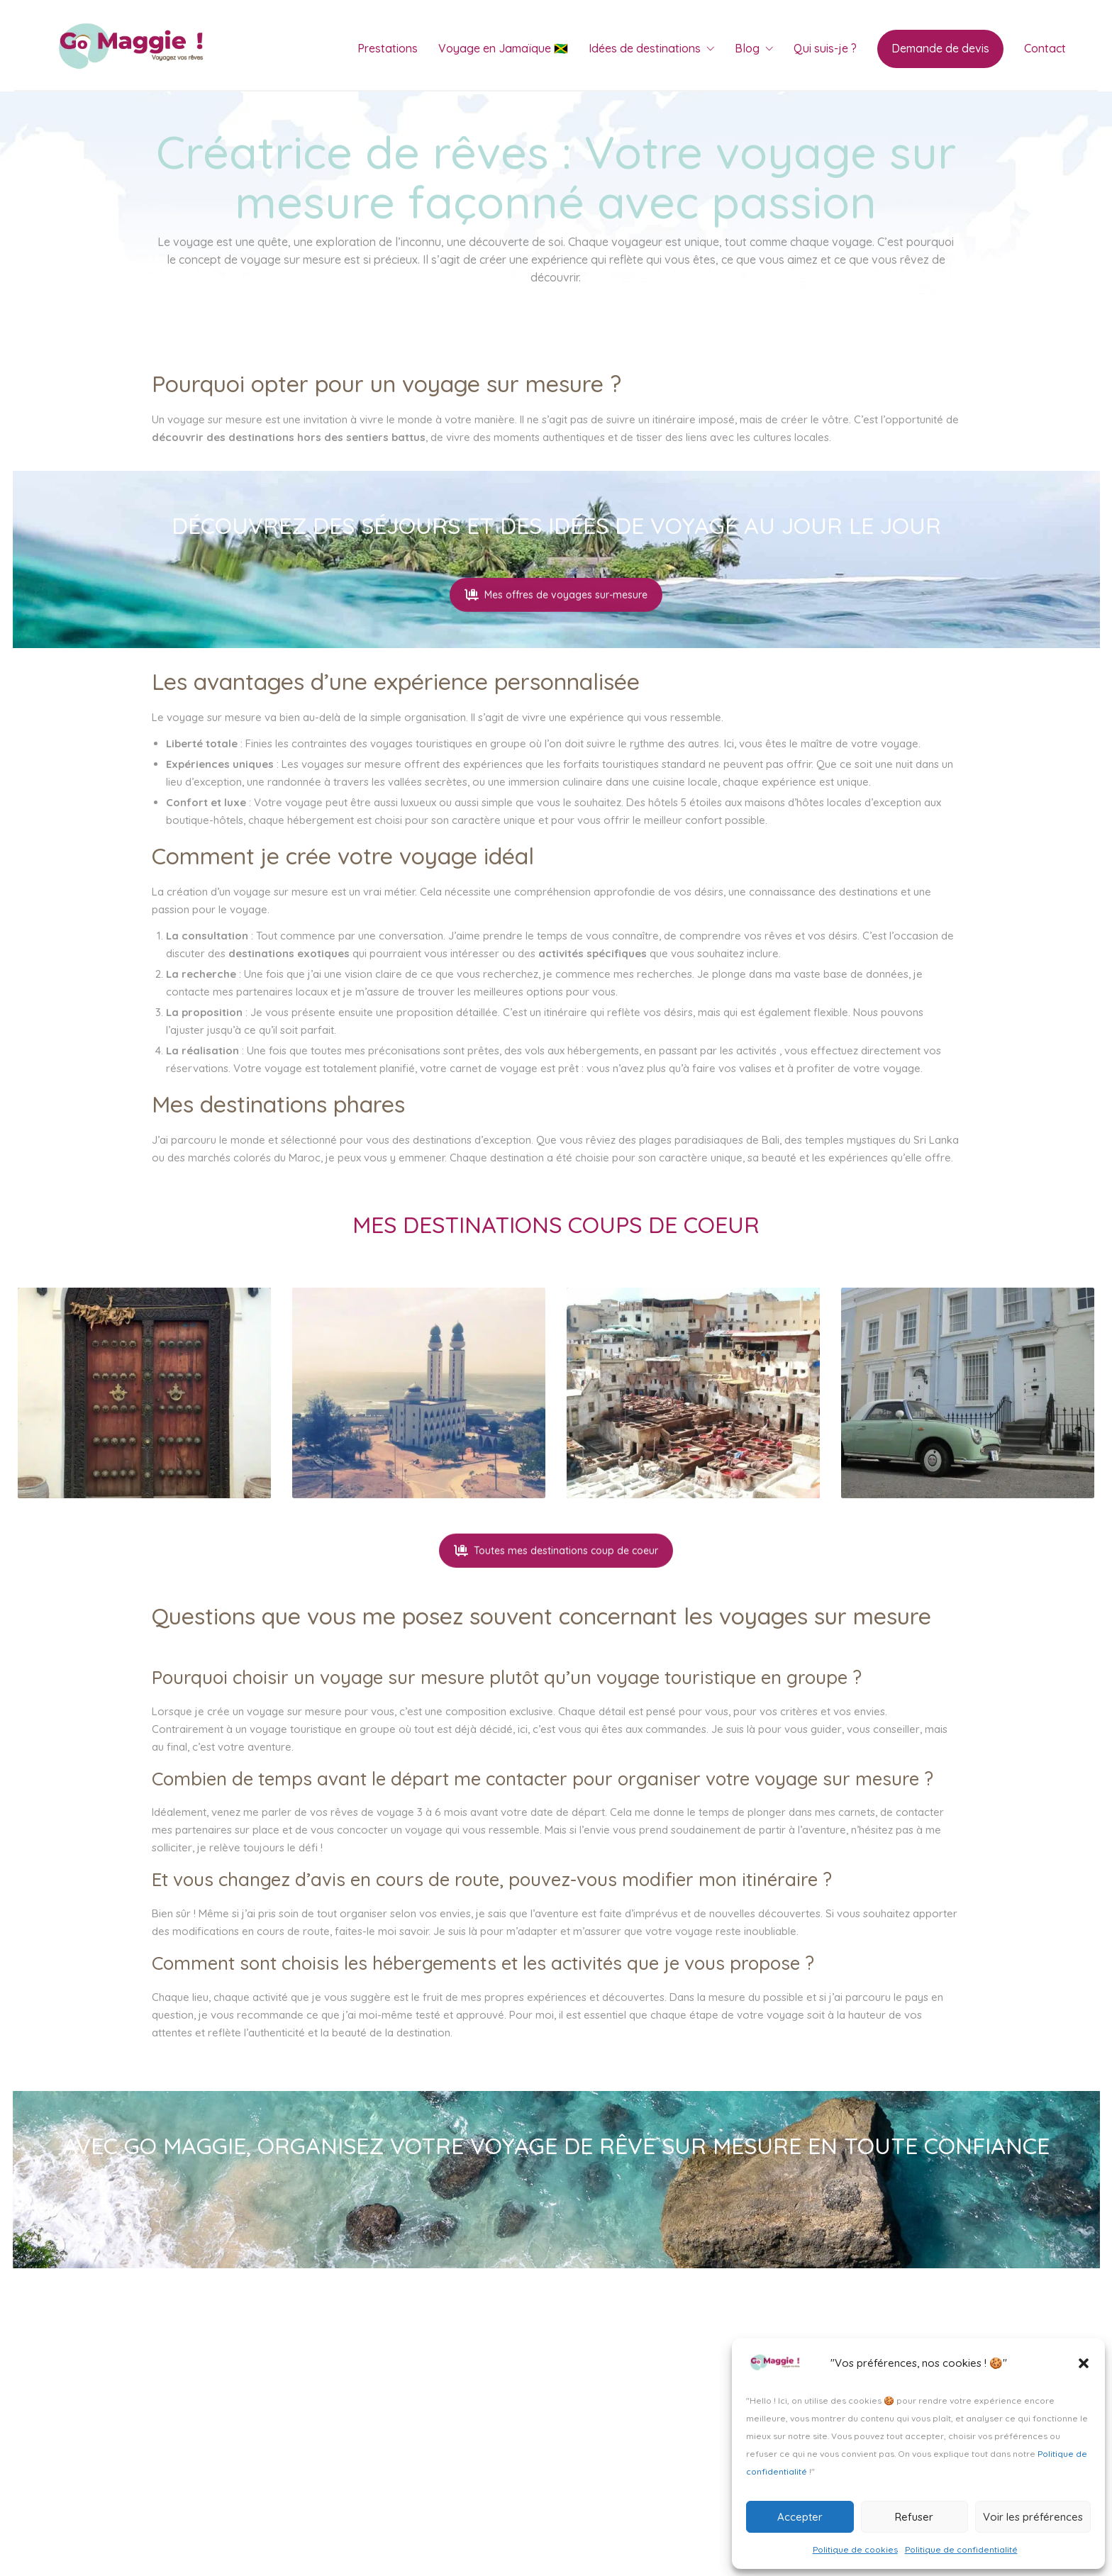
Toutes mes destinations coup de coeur (556, 1582)
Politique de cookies (855, 2549)
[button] (1084, 2363)
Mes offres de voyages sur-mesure (556, 626)
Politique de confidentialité (961, 2549)
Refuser (914, 2517)
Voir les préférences (1033, 2517)
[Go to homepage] (134, 48)
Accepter (800, 2517)
